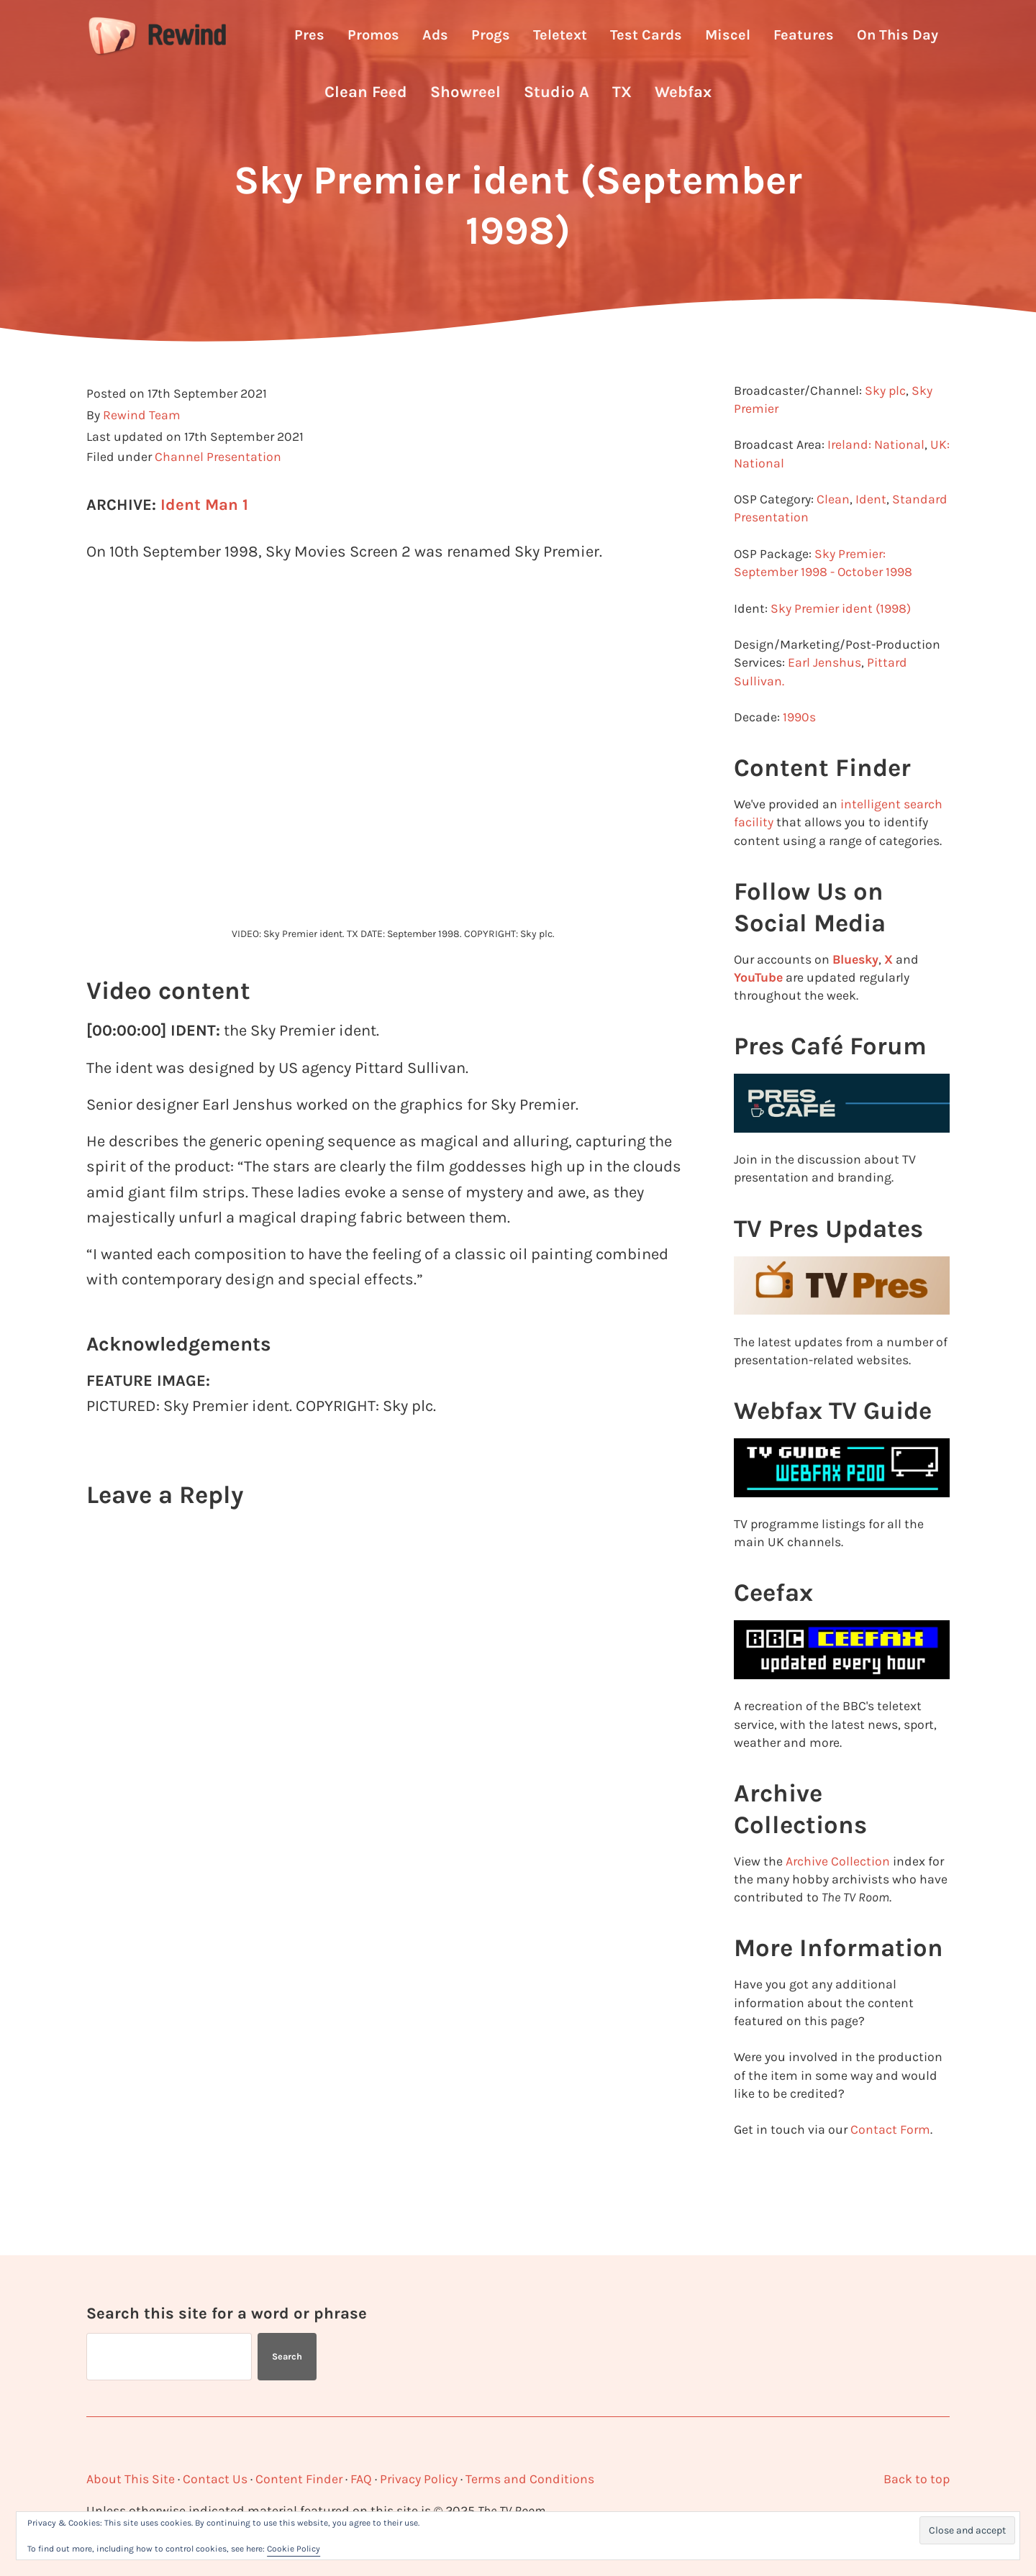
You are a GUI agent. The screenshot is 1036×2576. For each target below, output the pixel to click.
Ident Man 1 (204, 535)
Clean (833, 530)
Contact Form (890, 2160)
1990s (799, 748)
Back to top (916, 2479)
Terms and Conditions (529, 2479)
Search (287, 2355)
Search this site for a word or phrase (226, 2312)
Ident (870, 530)
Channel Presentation (218, 487)
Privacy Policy (419, 2479)
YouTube (758, 1008)
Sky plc (885, 421)
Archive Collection (838, 1892)
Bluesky (855, 990)
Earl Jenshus (824, 694)
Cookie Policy (293, 2549)
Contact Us (215, 2479)
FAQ (361, 2479)
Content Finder (298, 2479)
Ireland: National (875, 476)
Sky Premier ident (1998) (841, 639)
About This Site (130, 2479)
